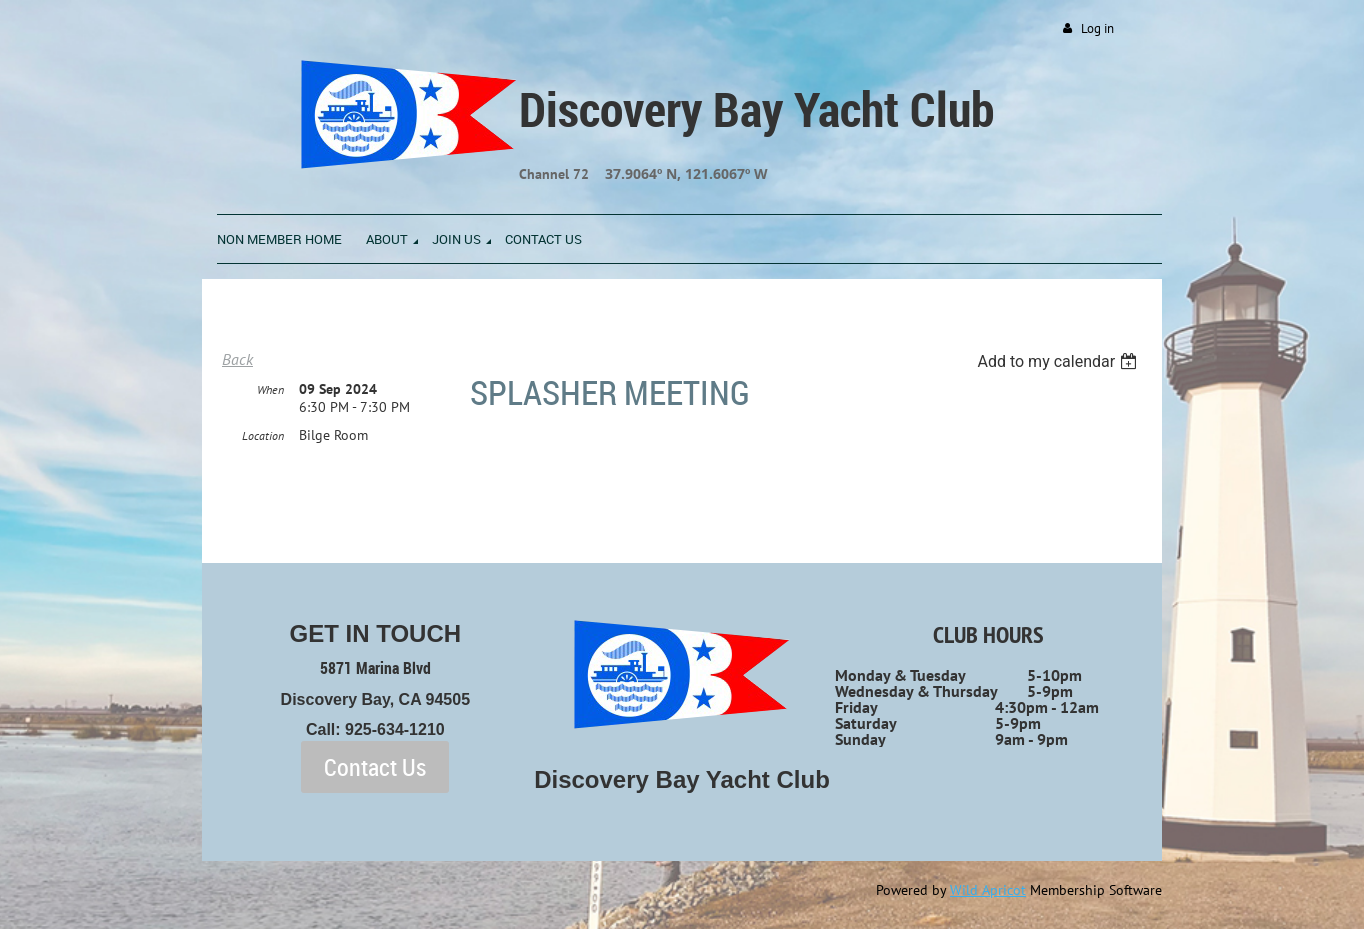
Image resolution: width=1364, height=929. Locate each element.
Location (263, 435)
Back (237, 359)
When (270, 389)
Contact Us (375, 767)
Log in (1097, 28)
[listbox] (1059, 361)
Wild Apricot (988, 890)
